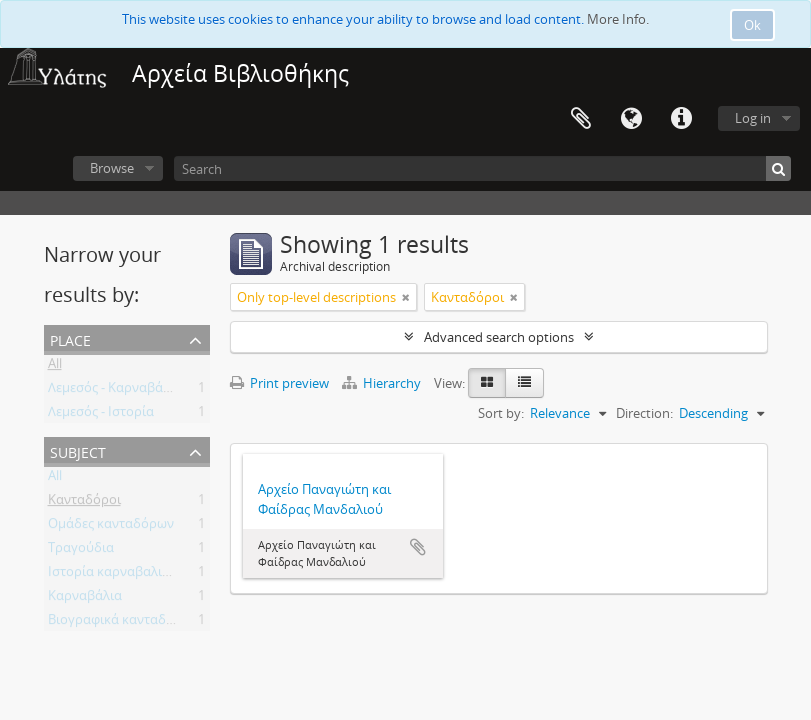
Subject (78, 450)
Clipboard (581, 119)
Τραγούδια (81, 551)
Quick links (681, 119)
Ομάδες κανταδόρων (111, 527)
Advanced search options (499, 337)
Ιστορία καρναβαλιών (113, 575)
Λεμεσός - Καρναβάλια (115, 391)
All (55, 367)
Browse (112, 168)
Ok (752, 25)
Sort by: (501, 413)
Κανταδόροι (84, 503)
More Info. (618, 19)
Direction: (644, 413)
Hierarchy (383, 383)
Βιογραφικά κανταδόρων (123, 623)
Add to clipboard (418, 547)
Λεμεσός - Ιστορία (101, 415)
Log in (753, 118)
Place (70, 338)
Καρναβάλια (85, 599)
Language (631, 119)
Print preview (279, 383)
